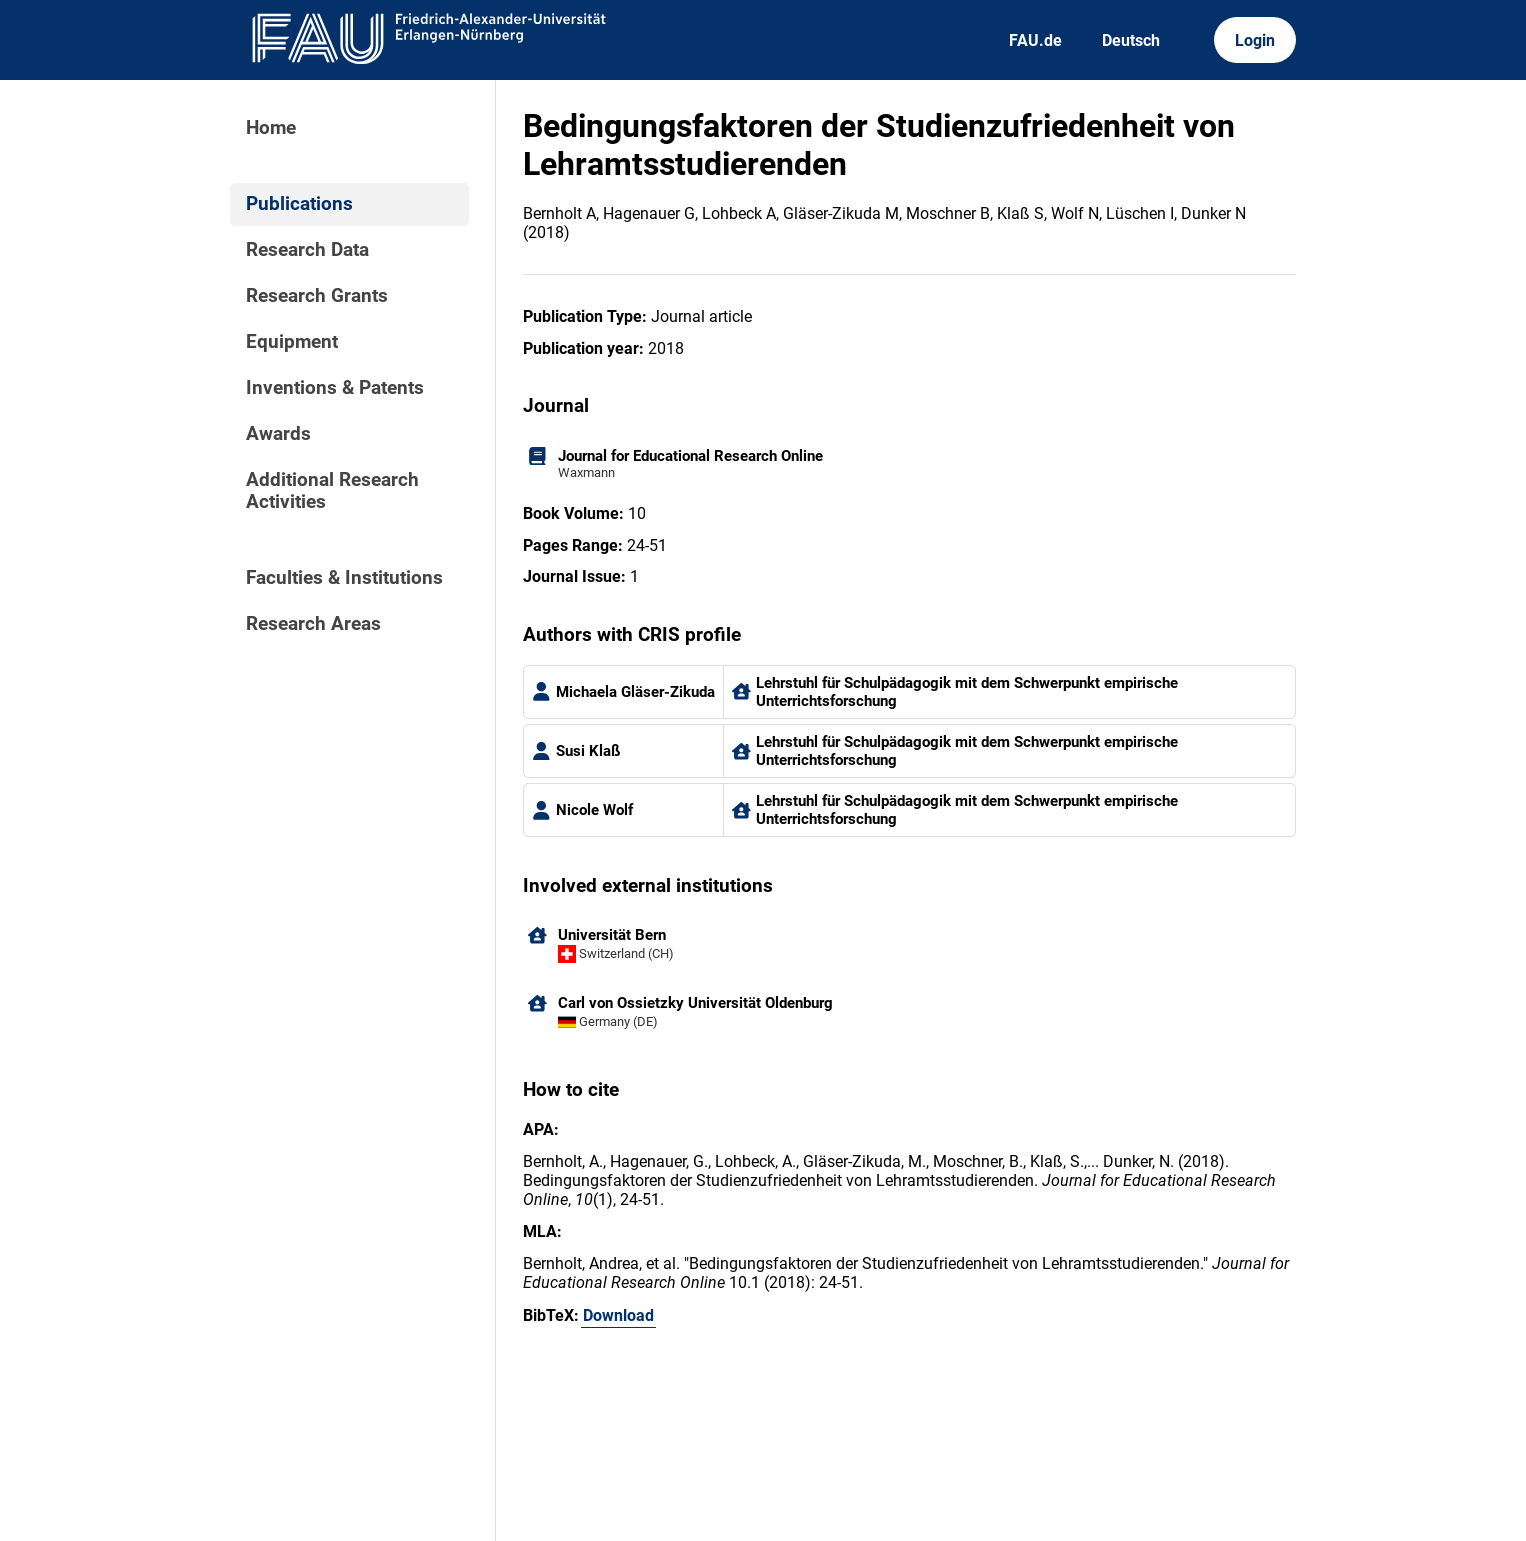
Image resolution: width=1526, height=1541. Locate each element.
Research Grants (317, 296)
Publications (299, 204)
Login (1255, 40)
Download (618, 1315)
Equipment (292, 342)
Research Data (307, 250)
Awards (278, 434)
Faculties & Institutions (344, 578)
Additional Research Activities (332, 491)
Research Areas (313, 624)
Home (271, 128)
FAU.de (1035, 40)
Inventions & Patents (335, 388)
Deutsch (1131, 40)
